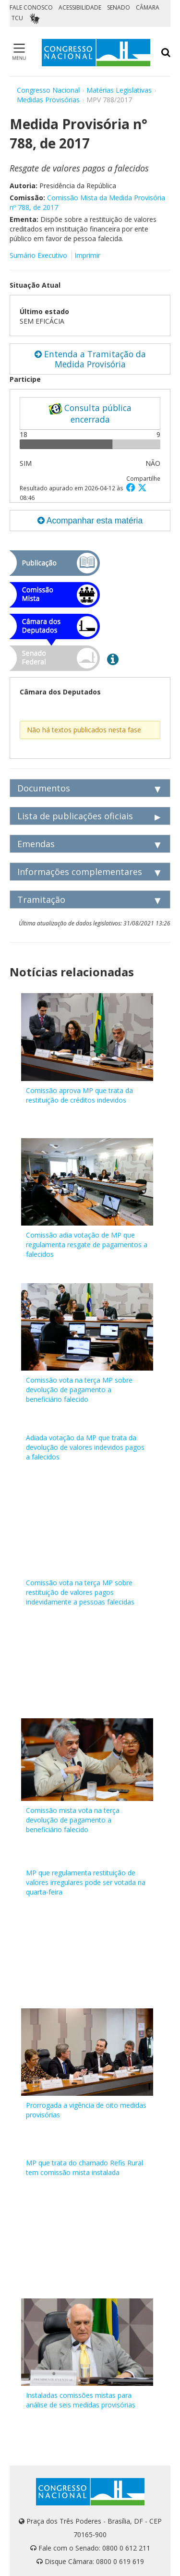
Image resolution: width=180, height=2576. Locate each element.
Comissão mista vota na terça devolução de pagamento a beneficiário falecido (73, 1820)
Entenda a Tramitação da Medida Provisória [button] (90, 359)
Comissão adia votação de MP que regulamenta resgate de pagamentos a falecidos (86, 1244)
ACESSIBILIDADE (80, 7)
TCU (17, 18)
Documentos (43, 788)
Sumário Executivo (38, 255)
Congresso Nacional (48, 90)
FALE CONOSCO (31, 7)
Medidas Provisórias (48, 99)
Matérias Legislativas (119, 90)
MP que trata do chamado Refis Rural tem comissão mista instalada (84, 2167)
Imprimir (87, 255)
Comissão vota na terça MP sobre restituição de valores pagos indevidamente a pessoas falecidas (80, 1592)
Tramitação (41, 899)
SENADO (118, 7)
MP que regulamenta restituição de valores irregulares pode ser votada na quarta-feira (85, 1882)
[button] (132, 487)
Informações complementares (79, 871)
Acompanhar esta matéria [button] (90, 520)
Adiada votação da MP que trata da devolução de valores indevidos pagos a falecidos (85, 1447)
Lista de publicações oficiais (75, 816)
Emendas (36, 844)
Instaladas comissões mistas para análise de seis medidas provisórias (80, 2400)
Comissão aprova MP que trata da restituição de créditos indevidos (79, 1095)
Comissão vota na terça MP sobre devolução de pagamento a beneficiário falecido (79, 1389)
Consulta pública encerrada (90, 413)
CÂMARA (147, 7)
